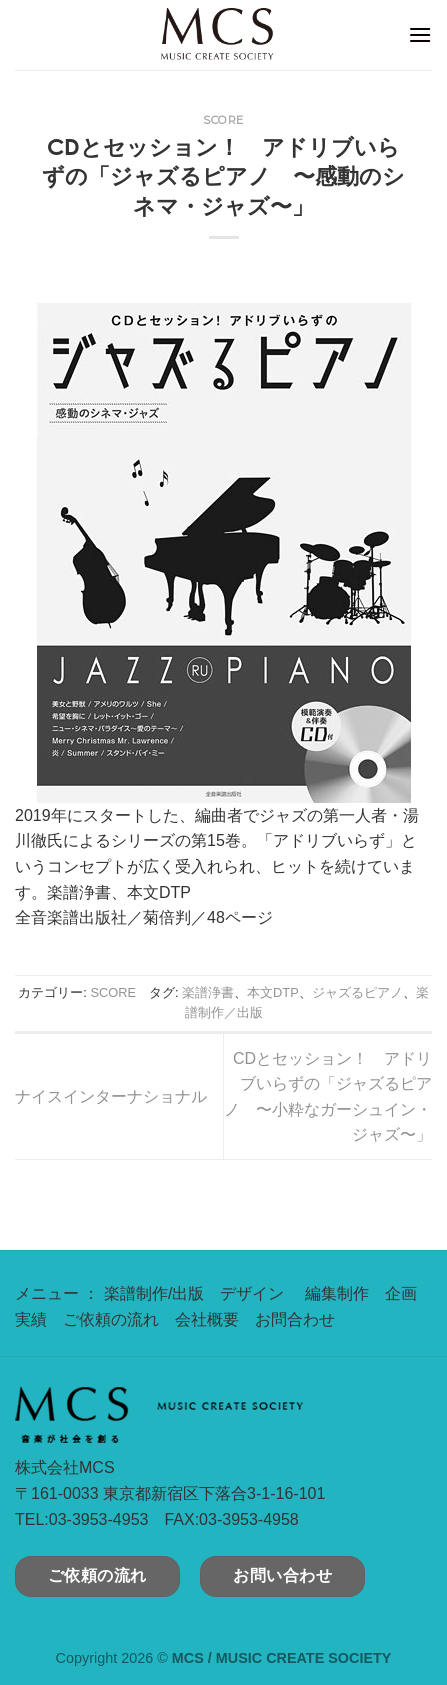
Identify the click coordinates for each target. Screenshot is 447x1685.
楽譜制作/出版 (154, 1293)
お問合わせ (295, 1319)
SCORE (223, 120)
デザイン (252, 1293)
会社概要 (207, 1319)
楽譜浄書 (208, 992)
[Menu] (420, 34)
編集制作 (337, 1293)
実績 (31, 1319)
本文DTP (273, 992)
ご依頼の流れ (111, 1319)
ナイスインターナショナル (111, 1096)
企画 (401, 1293)
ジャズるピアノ (357, 992)
